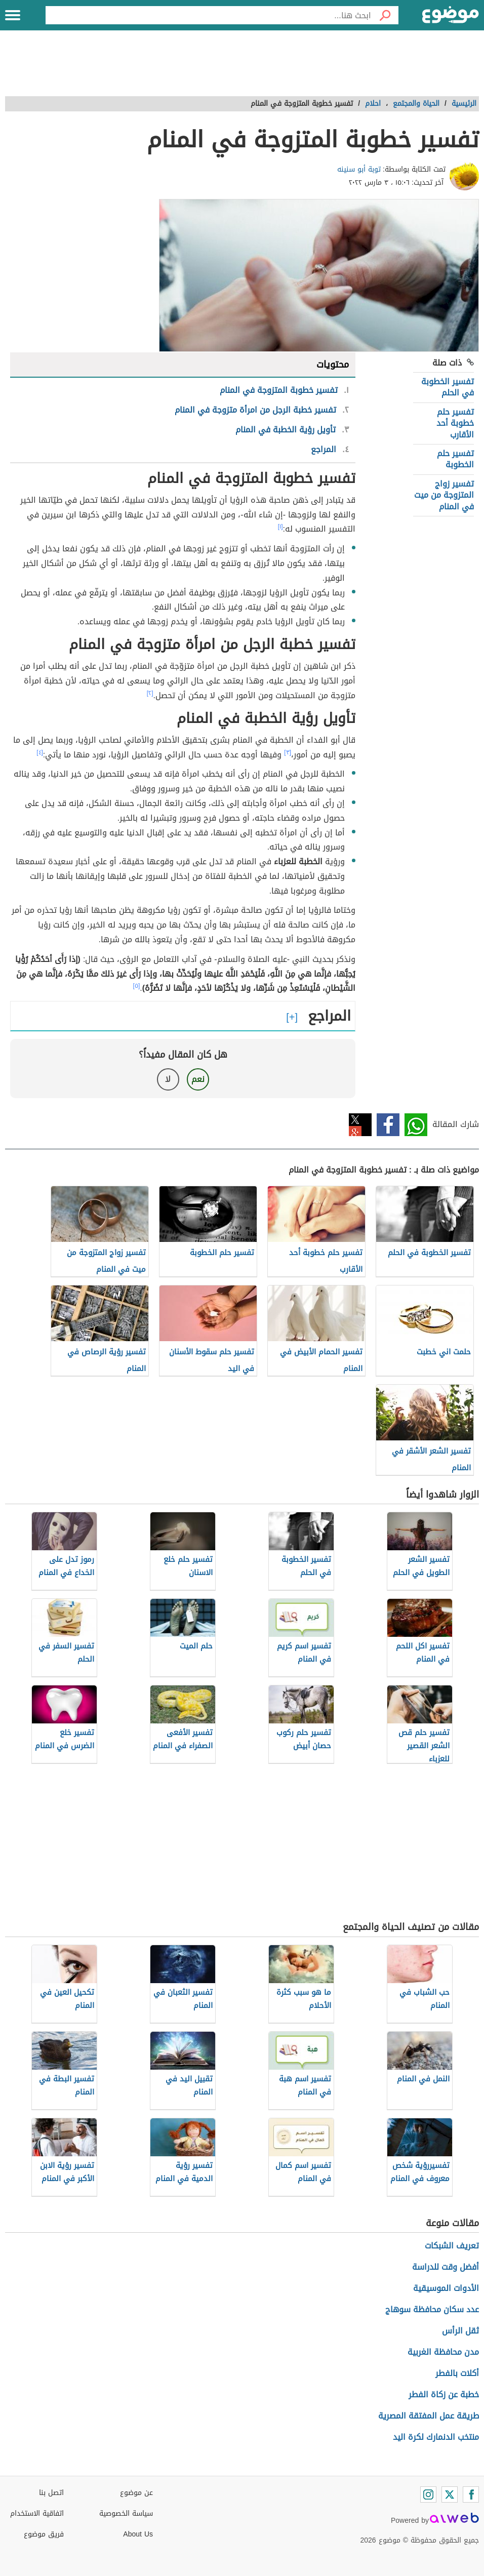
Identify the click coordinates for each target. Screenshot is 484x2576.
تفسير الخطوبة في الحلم (447, 387)
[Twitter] (449, 2494)
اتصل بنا (51, 2493)
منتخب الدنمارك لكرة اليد (436, 2437)
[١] (280, 526)
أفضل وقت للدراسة (445, 2267)
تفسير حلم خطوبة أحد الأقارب (455, 423)
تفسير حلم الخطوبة (455, 459)
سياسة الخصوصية (126, 2513)
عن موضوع (136, 2493)
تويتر (360, 1124)
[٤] (39, 752)
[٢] (150, 693)
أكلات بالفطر (457, 2373)
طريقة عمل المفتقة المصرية (428, 2416)
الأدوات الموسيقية (446, 2288)
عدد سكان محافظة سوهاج (432, 2309)
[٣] (287, 752)
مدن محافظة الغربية (443, 2352)
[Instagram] (428, 2494)
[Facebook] (471, 2494)
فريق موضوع (44, 2534)
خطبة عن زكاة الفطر (444, 2394)
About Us (138, 2534)
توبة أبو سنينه (359, 169)
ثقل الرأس (460, 2331)
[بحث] (384, 15)
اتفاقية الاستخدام (37, 2513)
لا (168, 1079)
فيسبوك (388, 1124)
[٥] (136, 985)
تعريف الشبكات (452, 2245)
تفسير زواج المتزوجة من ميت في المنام (444, 495)
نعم (198, 1079)
